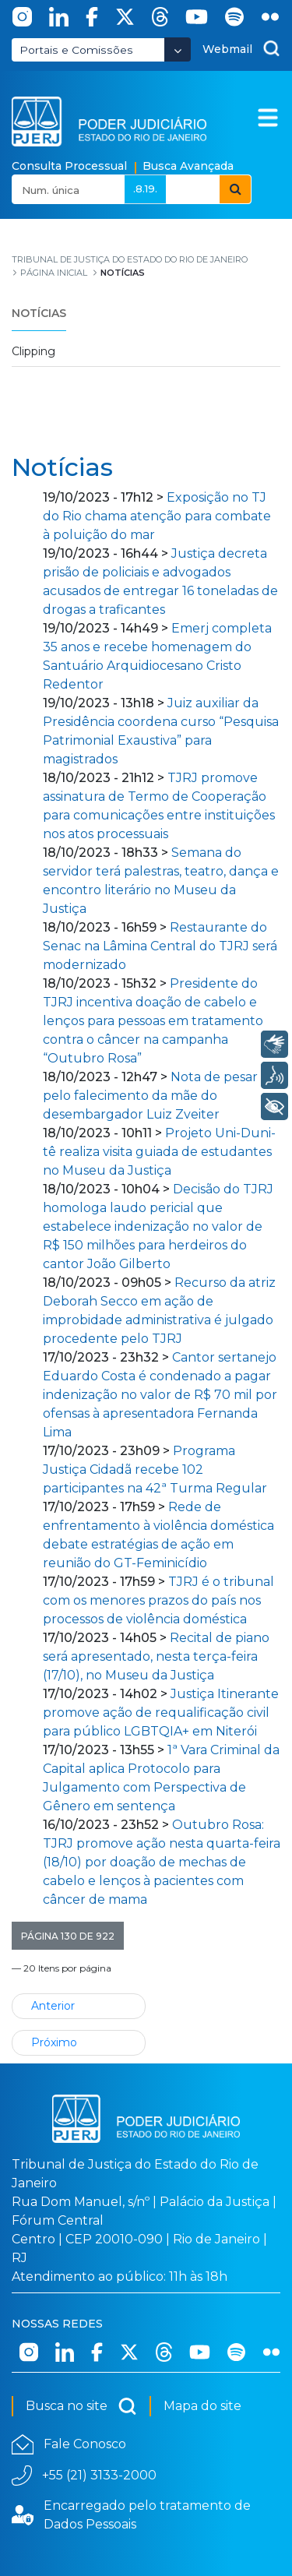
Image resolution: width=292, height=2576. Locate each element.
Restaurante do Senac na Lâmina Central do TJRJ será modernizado (160, 946)
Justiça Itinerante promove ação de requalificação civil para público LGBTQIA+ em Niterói (161, 1712)
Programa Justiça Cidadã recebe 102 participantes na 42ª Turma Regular (155, 1469)
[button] (68, 1936)
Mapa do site (202, 2405)
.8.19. (145, 188)
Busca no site (81, 2406)
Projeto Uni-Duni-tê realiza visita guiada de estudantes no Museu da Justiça (159, 1152)
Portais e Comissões (76, 50)
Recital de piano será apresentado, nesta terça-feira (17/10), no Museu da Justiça (156, 1656)
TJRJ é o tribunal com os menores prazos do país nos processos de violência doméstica (158, 1600)
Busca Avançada (188, 166)
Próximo (54, 2042)
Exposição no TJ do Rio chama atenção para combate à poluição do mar (157, 516)
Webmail (227, 49)
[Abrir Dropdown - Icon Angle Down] (177, 49)
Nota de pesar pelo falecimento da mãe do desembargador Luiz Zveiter (150, 1096)
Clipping (33, 351)
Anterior (53, 2006)
